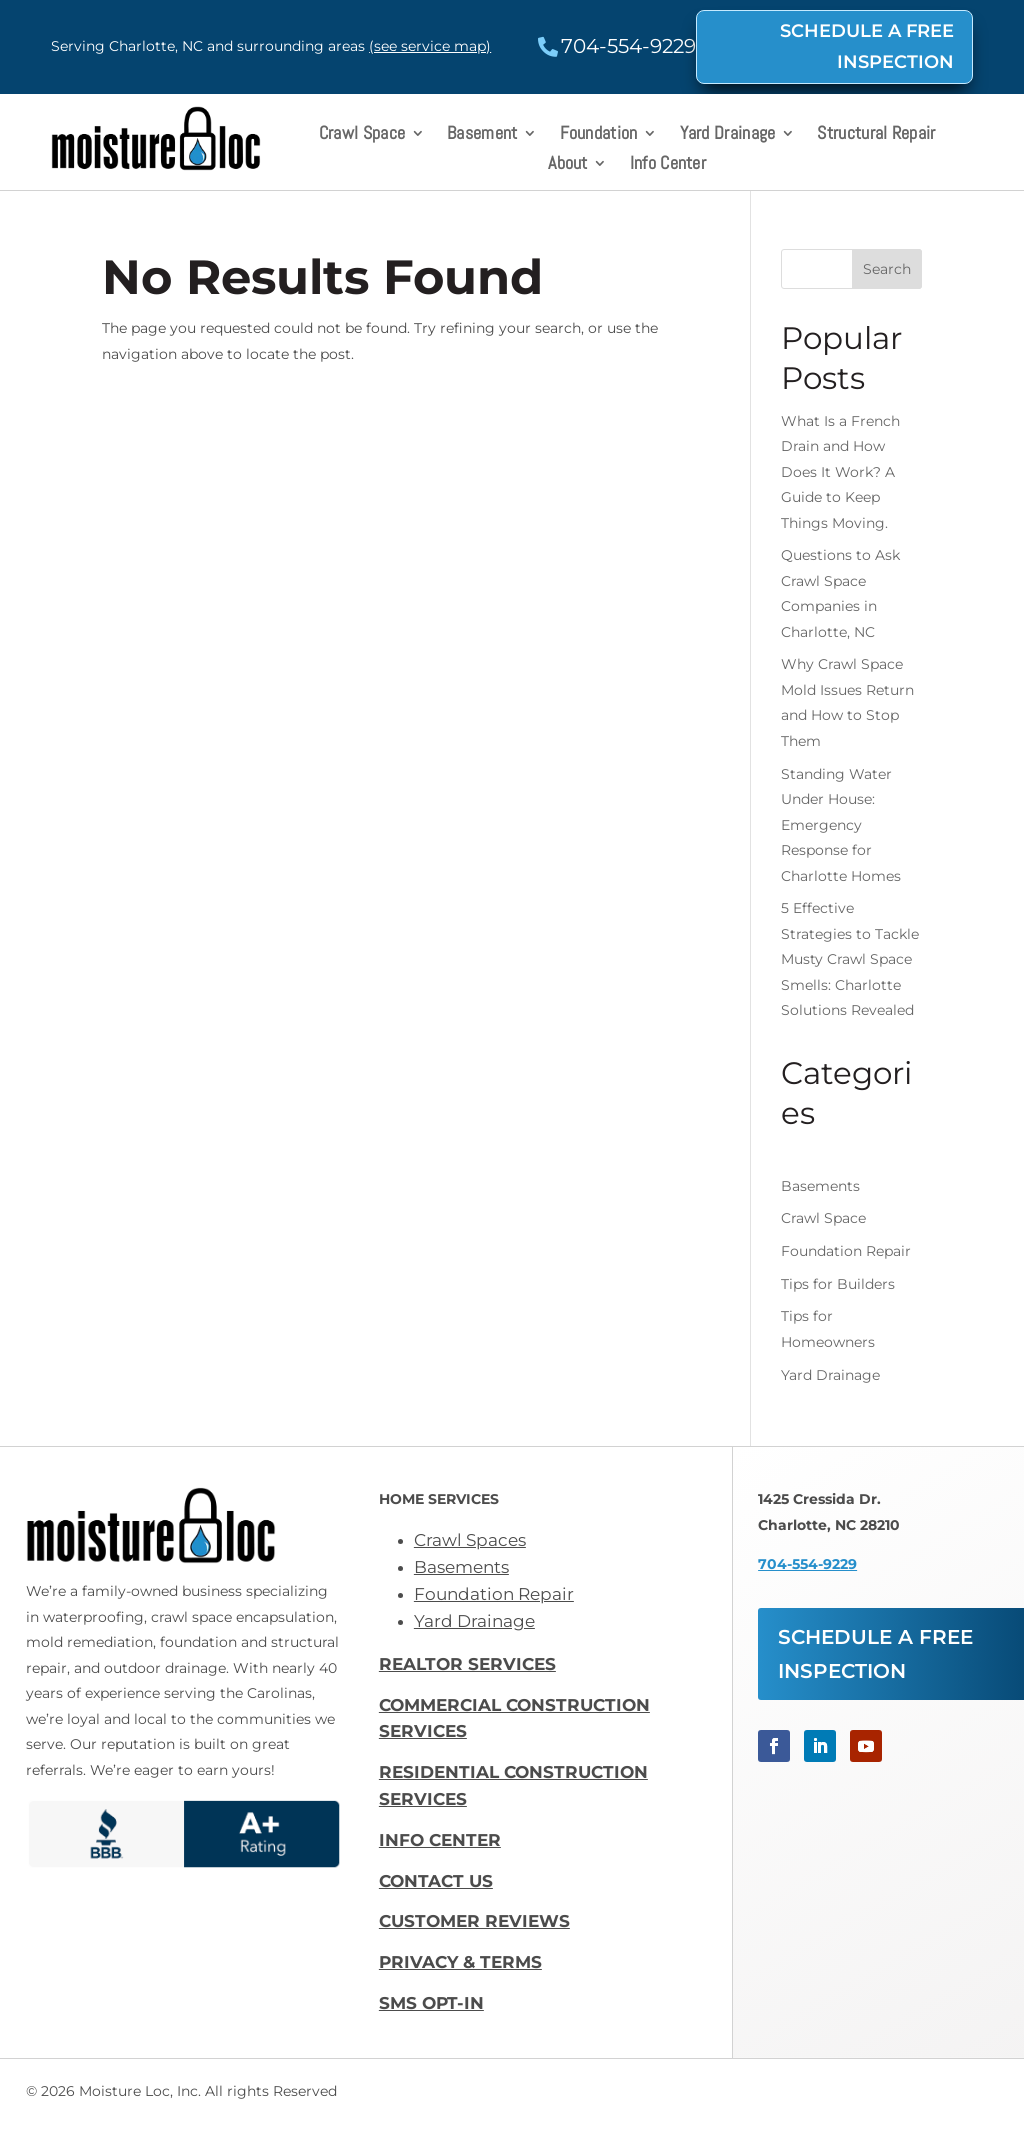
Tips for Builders (838, 1284)
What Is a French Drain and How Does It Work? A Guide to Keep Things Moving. (840, 472)
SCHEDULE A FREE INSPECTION (867, 46)
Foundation (599, 135)
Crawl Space (362, 135)
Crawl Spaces (470, 1540)
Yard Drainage (728, 135)
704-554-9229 (807, 1564)
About (568, 165)
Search (887, 269)
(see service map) (430, 46)
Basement (482, 135)
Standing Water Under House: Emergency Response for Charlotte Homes (841, 825)
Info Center (668, 165)
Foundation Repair (846, 1251)
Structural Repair (876, 135)
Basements (820, 1186)
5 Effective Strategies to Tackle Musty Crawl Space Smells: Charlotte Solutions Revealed (850, 959)
